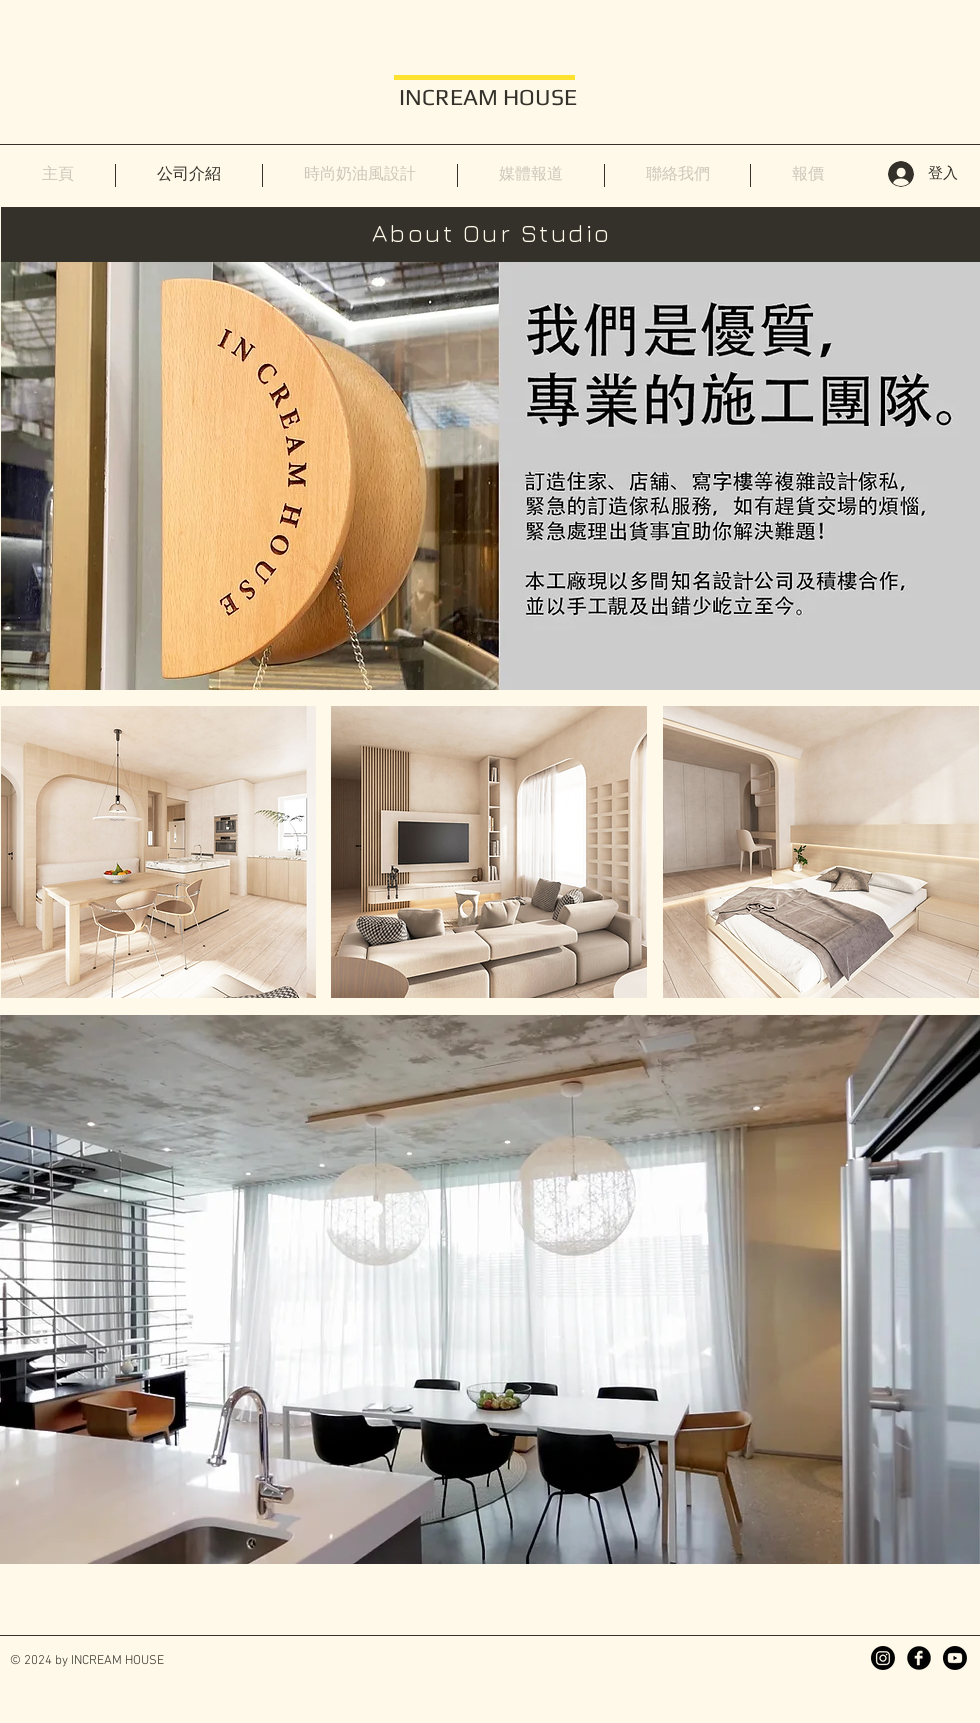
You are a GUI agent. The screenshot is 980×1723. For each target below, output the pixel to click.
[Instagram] (883, 1658)
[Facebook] (919, 1658)
